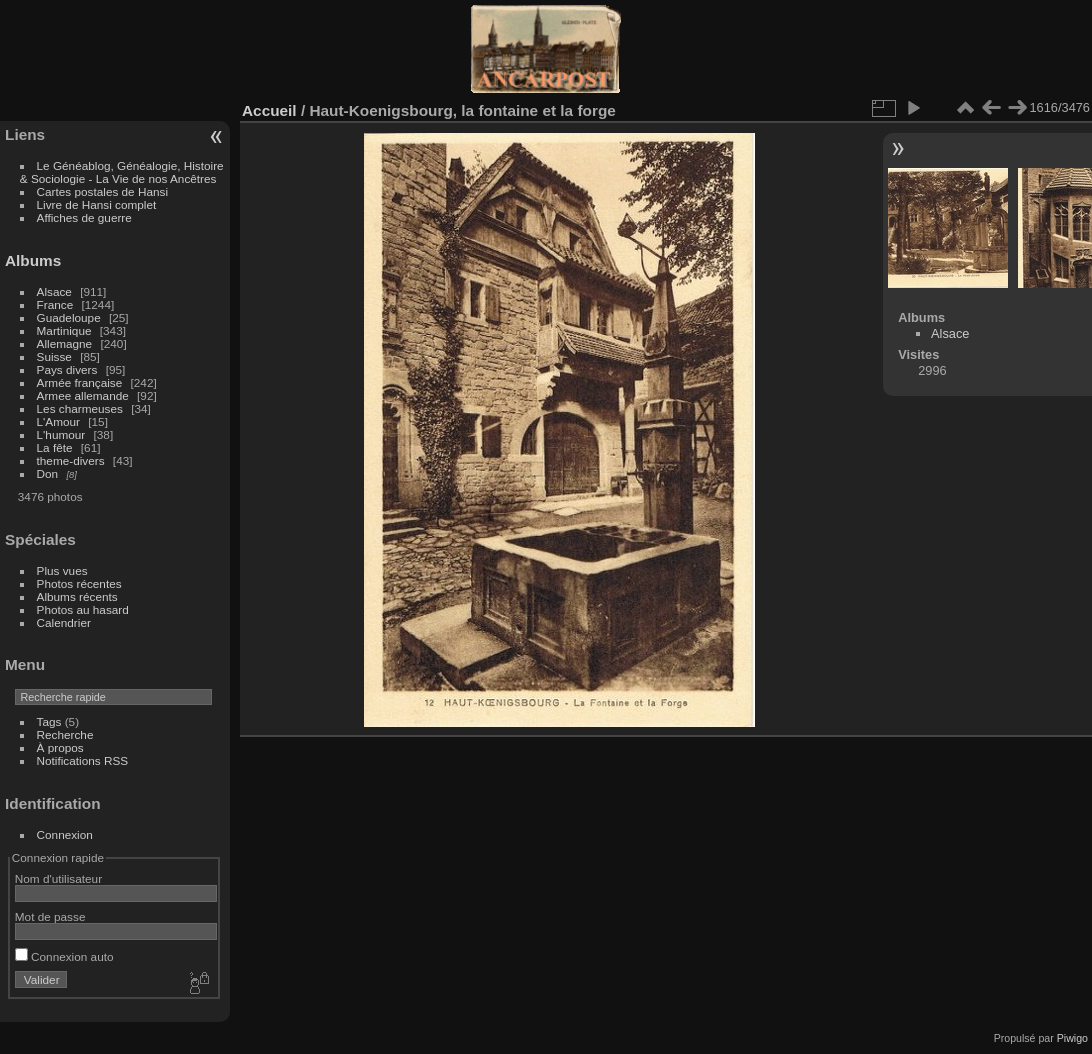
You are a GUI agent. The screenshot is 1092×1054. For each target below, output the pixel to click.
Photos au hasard (83, 609)
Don (48, 473)
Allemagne (65, 343)
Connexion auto (64, 956)
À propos (60, 747)
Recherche (65, 734)
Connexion (65, 834)
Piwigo (1072, 1038)
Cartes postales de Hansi (102, 191)
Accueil (269, 110)
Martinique (64, 330)
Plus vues (62, 570)
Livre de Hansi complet (97, 204)
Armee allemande (83, 395)
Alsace (54, 291)
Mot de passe (50, 916)
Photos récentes (79, 583)
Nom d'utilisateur (58, 878)
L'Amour (58, 421)
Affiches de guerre (84, 217)
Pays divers (67, 369)
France (55, 304)
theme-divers (71, 460)
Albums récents (77, 596)
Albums (33, 260)
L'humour (61, 434)
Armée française (80, 382)
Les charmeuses (80, 408)
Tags (49, 721)
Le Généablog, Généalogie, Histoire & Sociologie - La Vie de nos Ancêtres (122, 172)
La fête (55, 447)
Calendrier (64, 622)
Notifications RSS (83, 760)
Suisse (54, 356)
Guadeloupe (69, 317)
